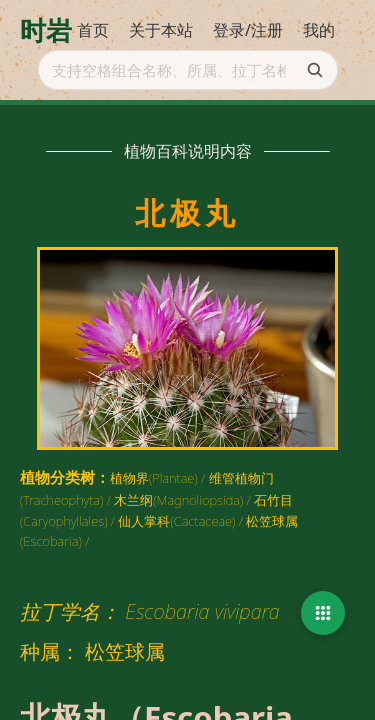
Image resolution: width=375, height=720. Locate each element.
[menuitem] (93, 31)
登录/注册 (248, 30)
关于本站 (161, 30)
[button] (323, 613)
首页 (93, 30)
